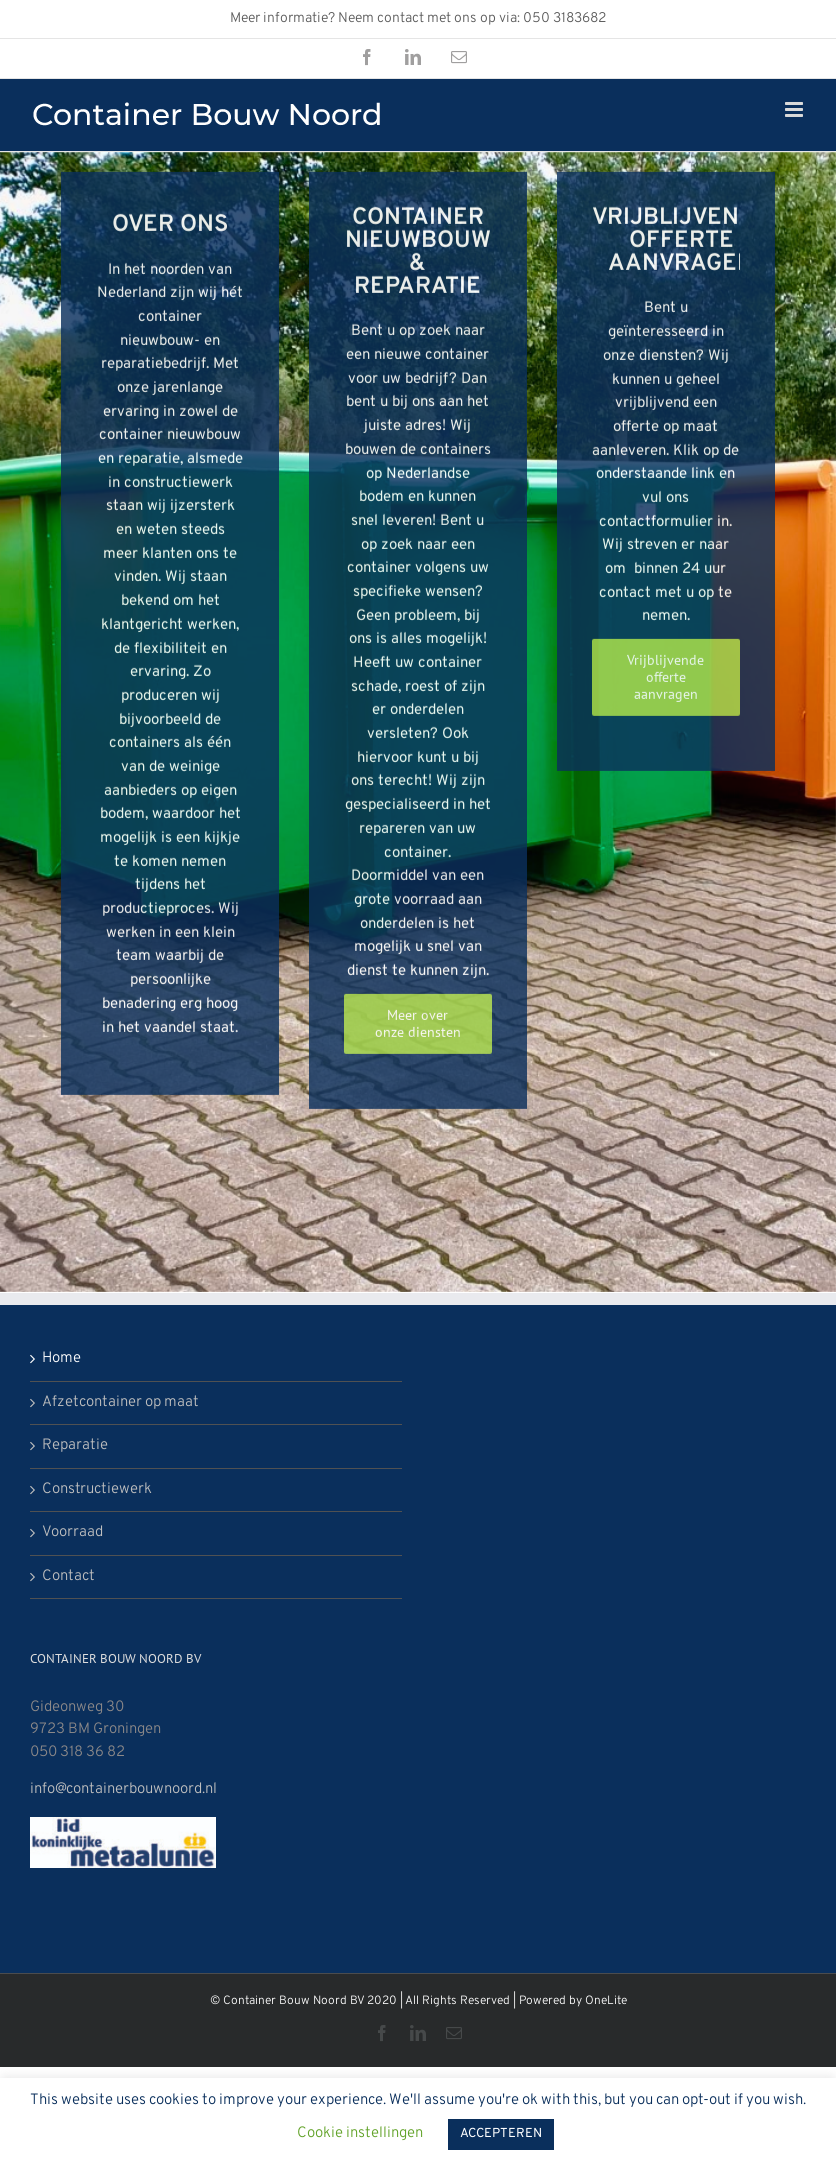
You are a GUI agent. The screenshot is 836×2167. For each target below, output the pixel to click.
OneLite (606, 2001)
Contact (68, 1576)
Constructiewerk (97, 1489)
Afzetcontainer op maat (120, 1402)
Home (61, 1358)
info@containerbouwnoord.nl (123, 1789)
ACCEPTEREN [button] (501, 2134)
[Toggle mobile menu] (795, 109)
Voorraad (72, 1532)
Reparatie (75, 1445)
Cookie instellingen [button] (360, 2133)
